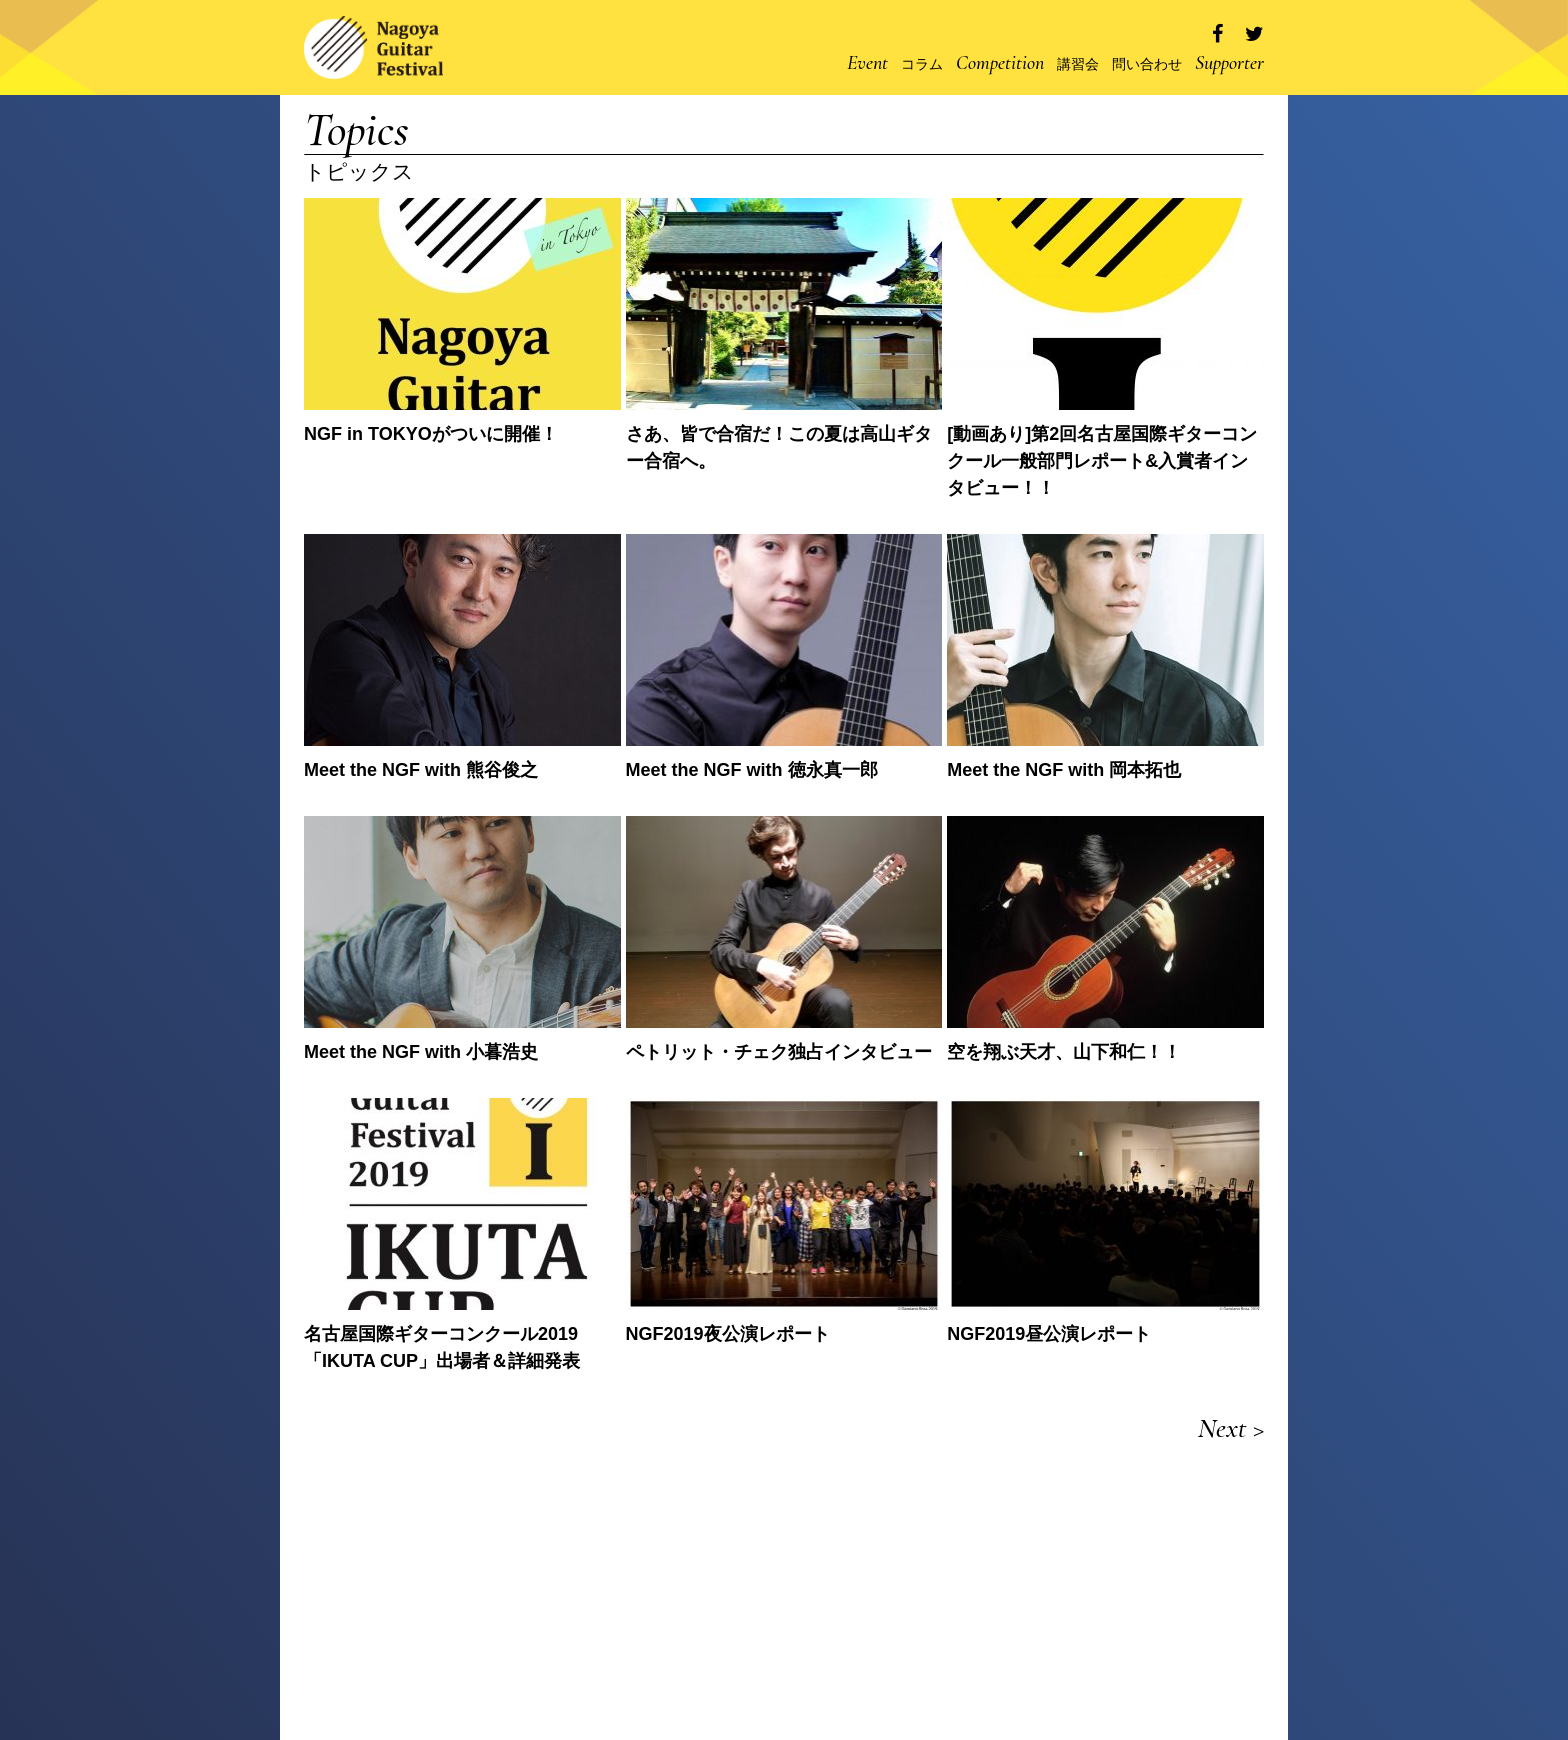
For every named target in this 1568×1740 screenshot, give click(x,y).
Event (867, 63)
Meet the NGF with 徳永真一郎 (752, 770)
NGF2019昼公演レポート (1049, 1334)
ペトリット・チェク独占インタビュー (779, 1052)
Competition (1000, 63)
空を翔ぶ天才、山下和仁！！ (1064, 1052)
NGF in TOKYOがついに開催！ (431, 434)
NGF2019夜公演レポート (728, 1334)
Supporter (1229, 63)
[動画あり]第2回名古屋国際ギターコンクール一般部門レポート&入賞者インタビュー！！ (1102, 461)
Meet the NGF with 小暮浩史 (421, 1052)
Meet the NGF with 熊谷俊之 (421, 770)
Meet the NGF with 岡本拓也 (1064, 770)
